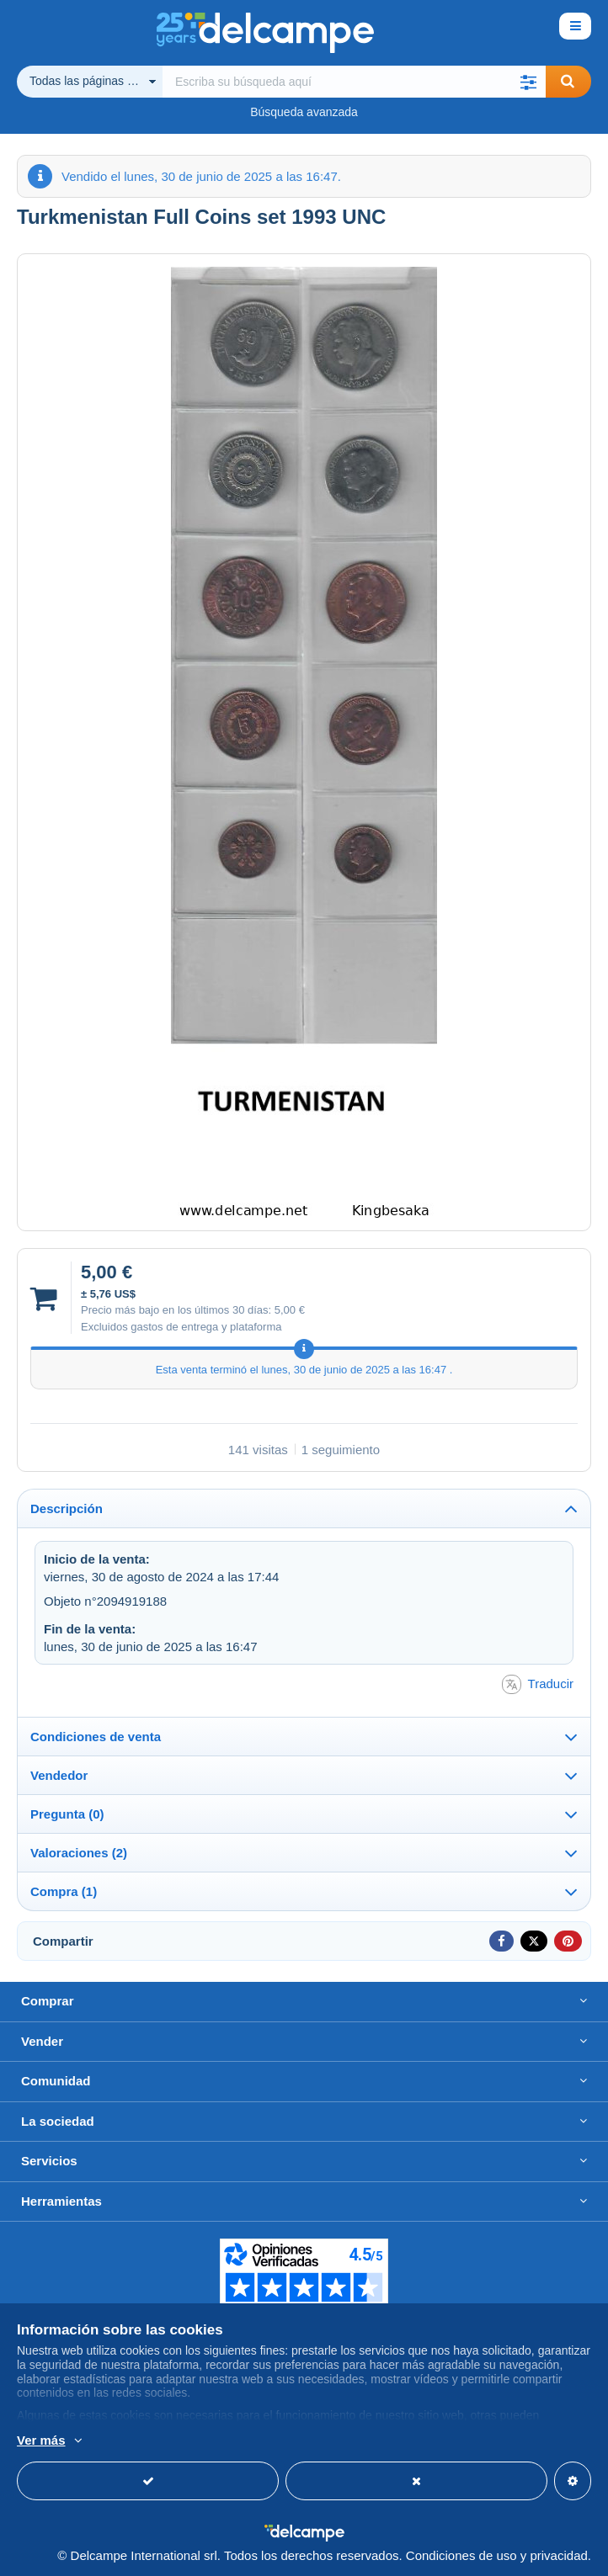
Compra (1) (63, 1891)
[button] (529, 81)
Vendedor (59, 1775)
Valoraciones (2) (78, 1853)
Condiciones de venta (95, 1736)
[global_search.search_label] (354, 82)
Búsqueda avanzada (304, 112)
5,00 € (290, 1310)
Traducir (537, 1684)
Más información (262, 2441)
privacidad (558, 2555)
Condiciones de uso (461, 2555)
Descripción (66, 1508)
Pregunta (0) (67, 1814)
